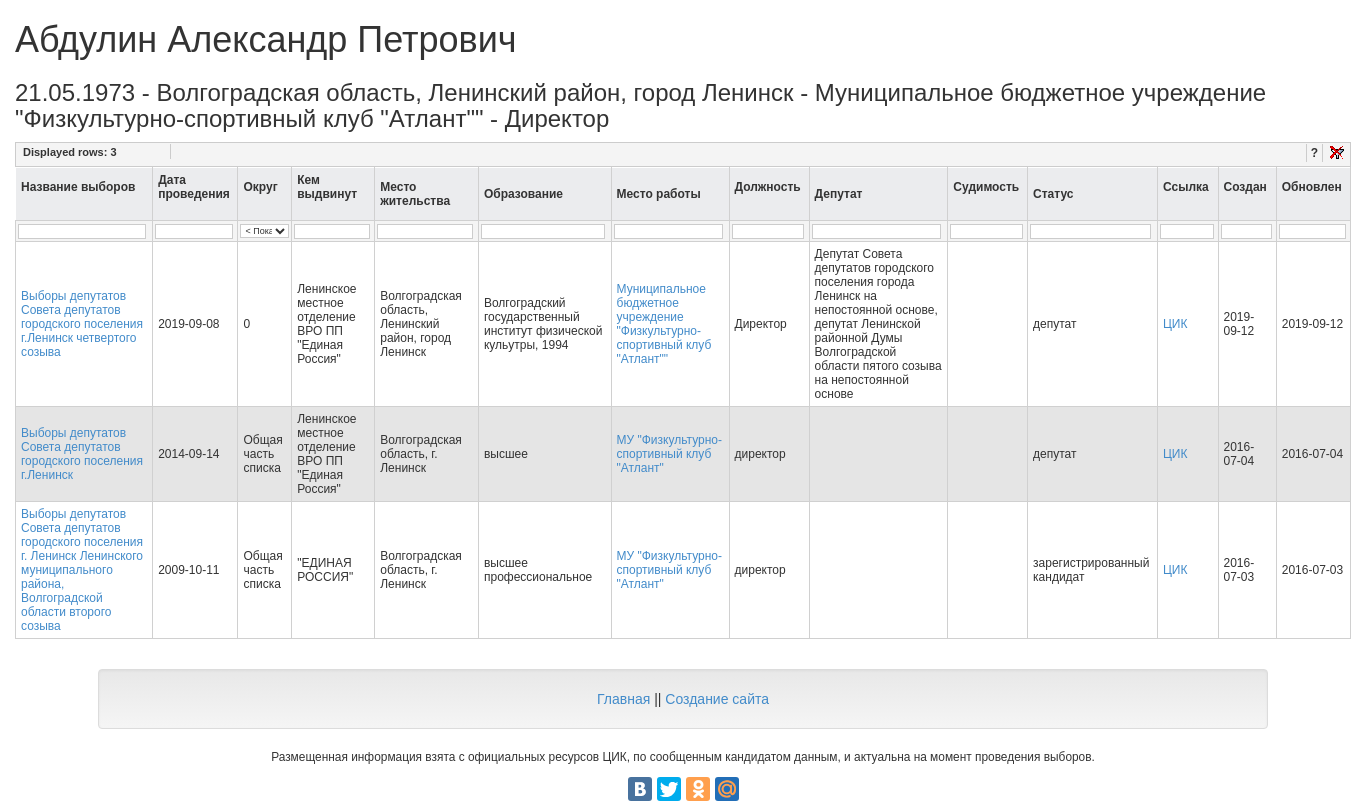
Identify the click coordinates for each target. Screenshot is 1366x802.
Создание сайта (717, 699)
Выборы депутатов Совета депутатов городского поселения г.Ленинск (82, 454)
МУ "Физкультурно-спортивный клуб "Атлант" (669, 454)
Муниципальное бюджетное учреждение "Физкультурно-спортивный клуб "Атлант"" (664, 324)
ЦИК (1175, 324)
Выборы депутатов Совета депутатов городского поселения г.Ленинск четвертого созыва (82, 324)
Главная (623, 699)
